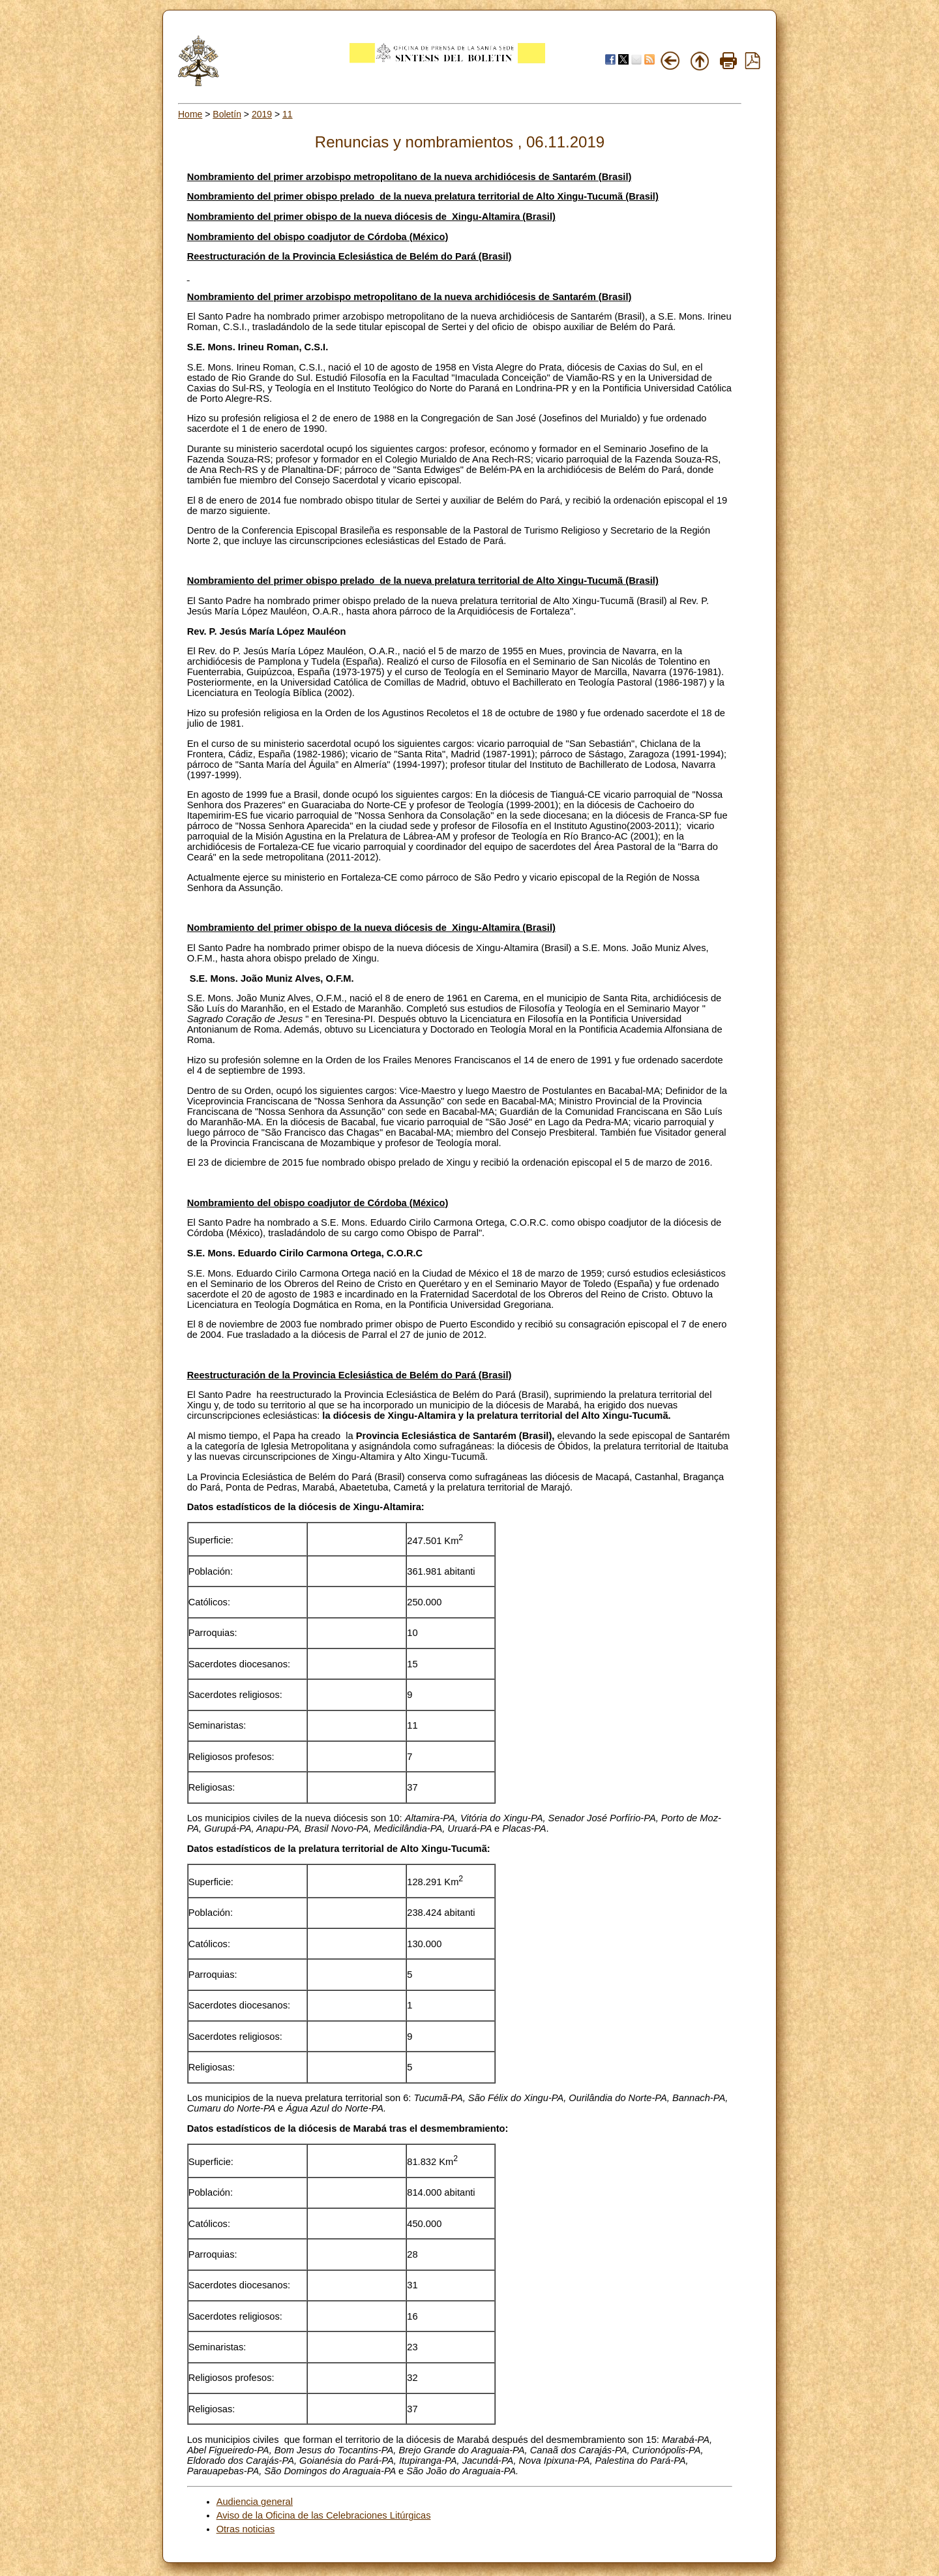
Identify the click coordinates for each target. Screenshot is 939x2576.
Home (190, 114)
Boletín (227, 114)
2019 (262, 114)
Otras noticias (245, 2529)
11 (287, 114)
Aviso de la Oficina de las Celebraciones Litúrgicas (323, 2515)
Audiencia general (254, 2501)
